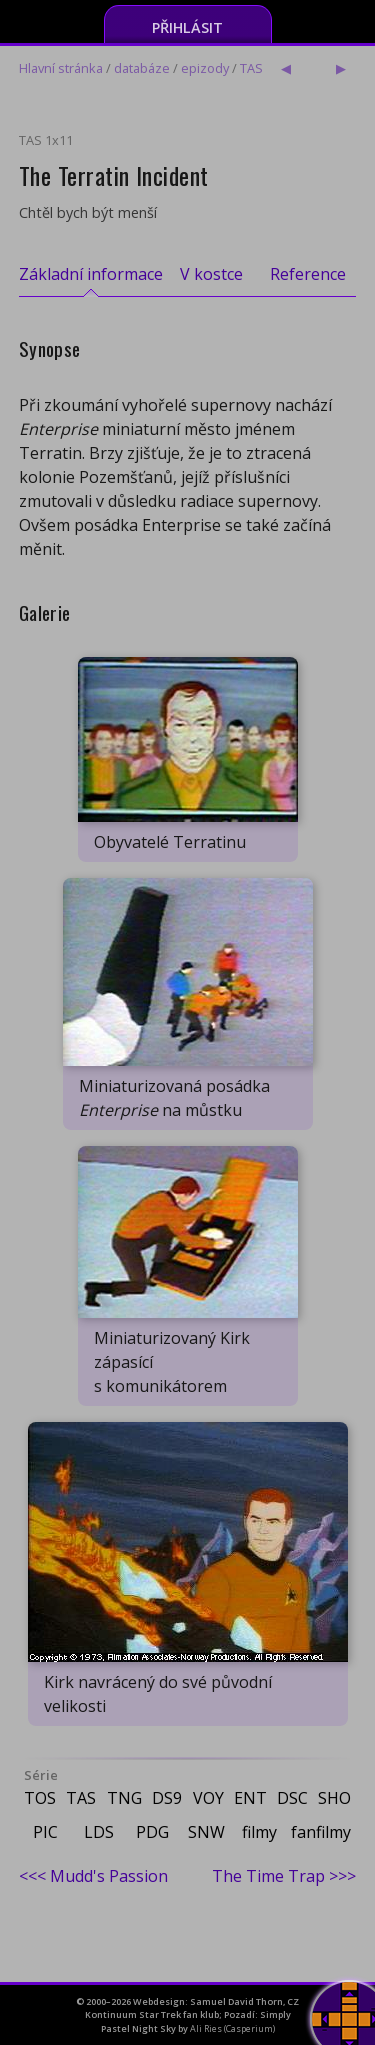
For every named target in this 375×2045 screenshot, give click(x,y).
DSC (292, 1798)
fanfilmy (321, 1832)
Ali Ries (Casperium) (232, 2028)
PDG (152, 1832)
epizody (205, 68)
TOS (40, 1798)
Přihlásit (187, 27)
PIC (45, 1832)
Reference (308, 274)
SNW (206, 1832)
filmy (259, 1832)
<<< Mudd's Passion (93, 1876)
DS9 (167, 1798)
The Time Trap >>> (284, 1876)
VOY (208, 1798)
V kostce (211, 274)
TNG (124, 1798)
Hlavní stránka (61, 68)
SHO (334, 1798)
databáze (142, 68)
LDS (99, 1832)
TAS (251, 68)
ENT (250, 1798)
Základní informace (91, 274)
